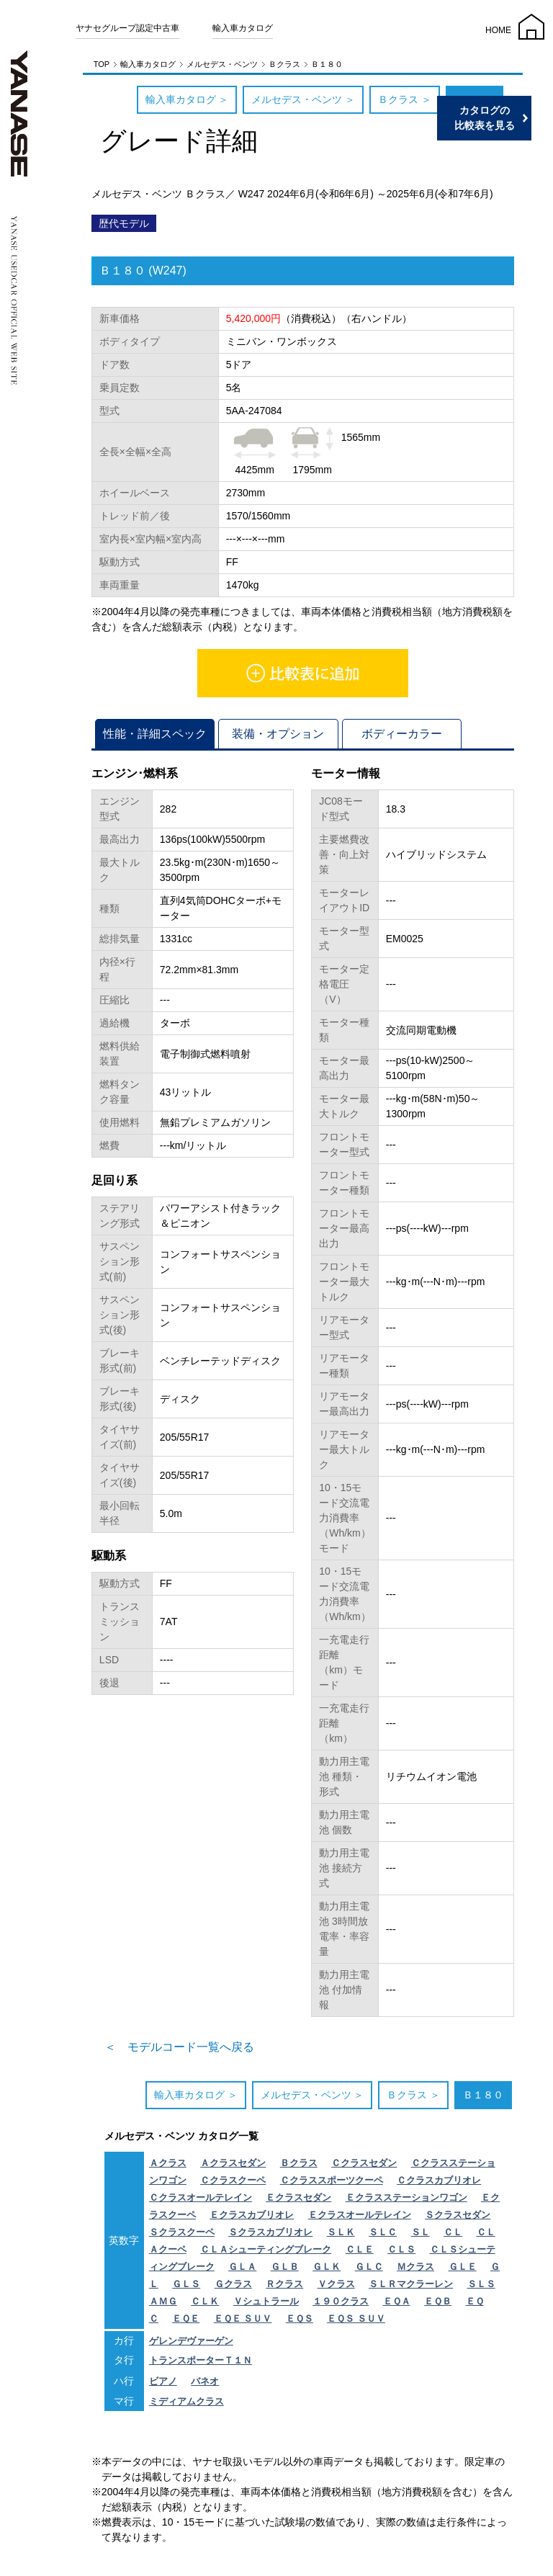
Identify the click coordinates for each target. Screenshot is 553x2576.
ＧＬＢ (285, 2266)
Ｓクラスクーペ (182, 2232)
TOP (101, 64)
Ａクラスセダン (233, 2162)
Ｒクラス (284, 2283)
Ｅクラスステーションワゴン (406, 2197)
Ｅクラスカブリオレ (252, 2214)
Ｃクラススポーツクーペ (331, 2180)
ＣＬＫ (205, 2301)
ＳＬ (420, 2232)
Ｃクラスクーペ (233, 2180)
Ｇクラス (233, 2283)
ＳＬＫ (341, 2232)
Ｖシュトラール (266, 2301)
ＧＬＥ (463, 2266)
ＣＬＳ (401, 2249)
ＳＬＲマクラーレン (411, 2283)
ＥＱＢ (437, 2301)
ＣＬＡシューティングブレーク (265, 2249)
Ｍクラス (415, 2266)
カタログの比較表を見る (484, 117)
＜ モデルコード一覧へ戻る (179, 2047)
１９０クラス (341, 2301)
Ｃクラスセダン (364, 2162)
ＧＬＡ (242, 2266)
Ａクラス (167, 2162)
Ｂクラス (284, 64)
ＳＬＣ (383, 2232)
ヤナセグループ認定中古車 (127, 28)
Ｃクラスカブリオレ (439, 2180)
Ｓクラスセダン (457, 2214)
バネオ (205, 2381)
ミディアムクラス (186, 2401)
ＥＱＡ (396, 2301)
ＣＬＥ (360, 2249)
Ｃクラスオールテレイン (200, 2197)
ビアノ (163, 2381)
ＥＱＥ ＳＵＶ (243, 2318)
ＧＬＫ (327, 2266)
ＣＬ (453, 2232)
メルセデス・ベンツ (222, 64)
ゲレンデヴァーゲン (191, 2340)
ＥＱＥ (185, 2318)
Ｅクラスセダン (298, 2197)
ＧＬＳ (186, 2283)
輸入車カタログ (242, 28)
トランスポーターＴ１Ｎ (200, 2360)
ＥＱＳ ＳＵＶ (356, 2318)
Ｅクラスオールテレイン (359, 2214)
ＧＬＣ (369, 2266)
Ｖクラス (336, 2283)
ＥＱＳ (299, 2318)
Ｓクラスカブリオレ (270, 2232)
